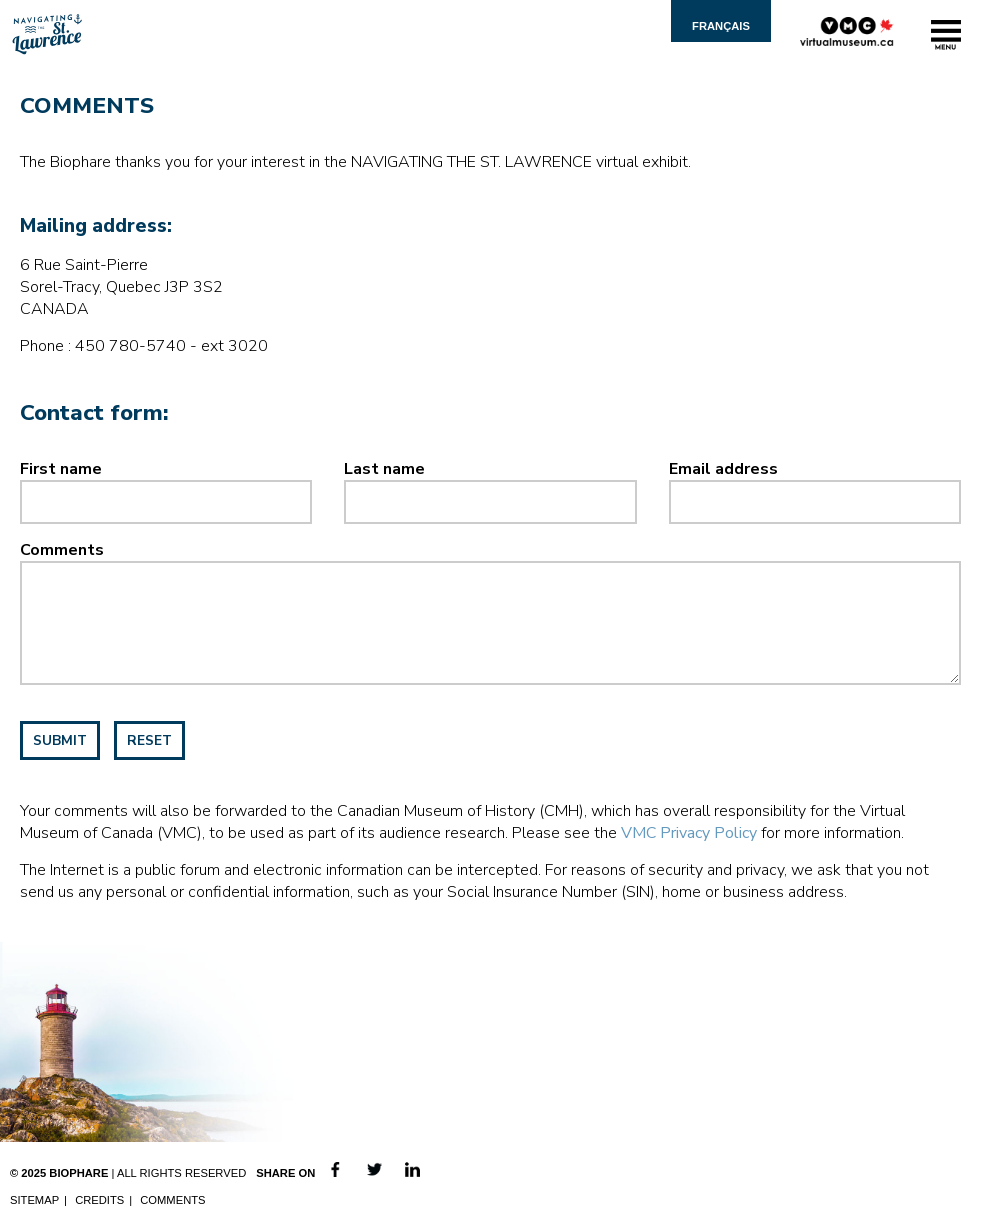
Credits (99, 1200)
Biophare (78, 1173)
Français (721, 26)
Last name (384, 469)
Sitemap (34, 1200)
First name (61, 469)
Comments (62, 550)
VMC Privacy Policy (689, 833)
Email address (723, 469)
